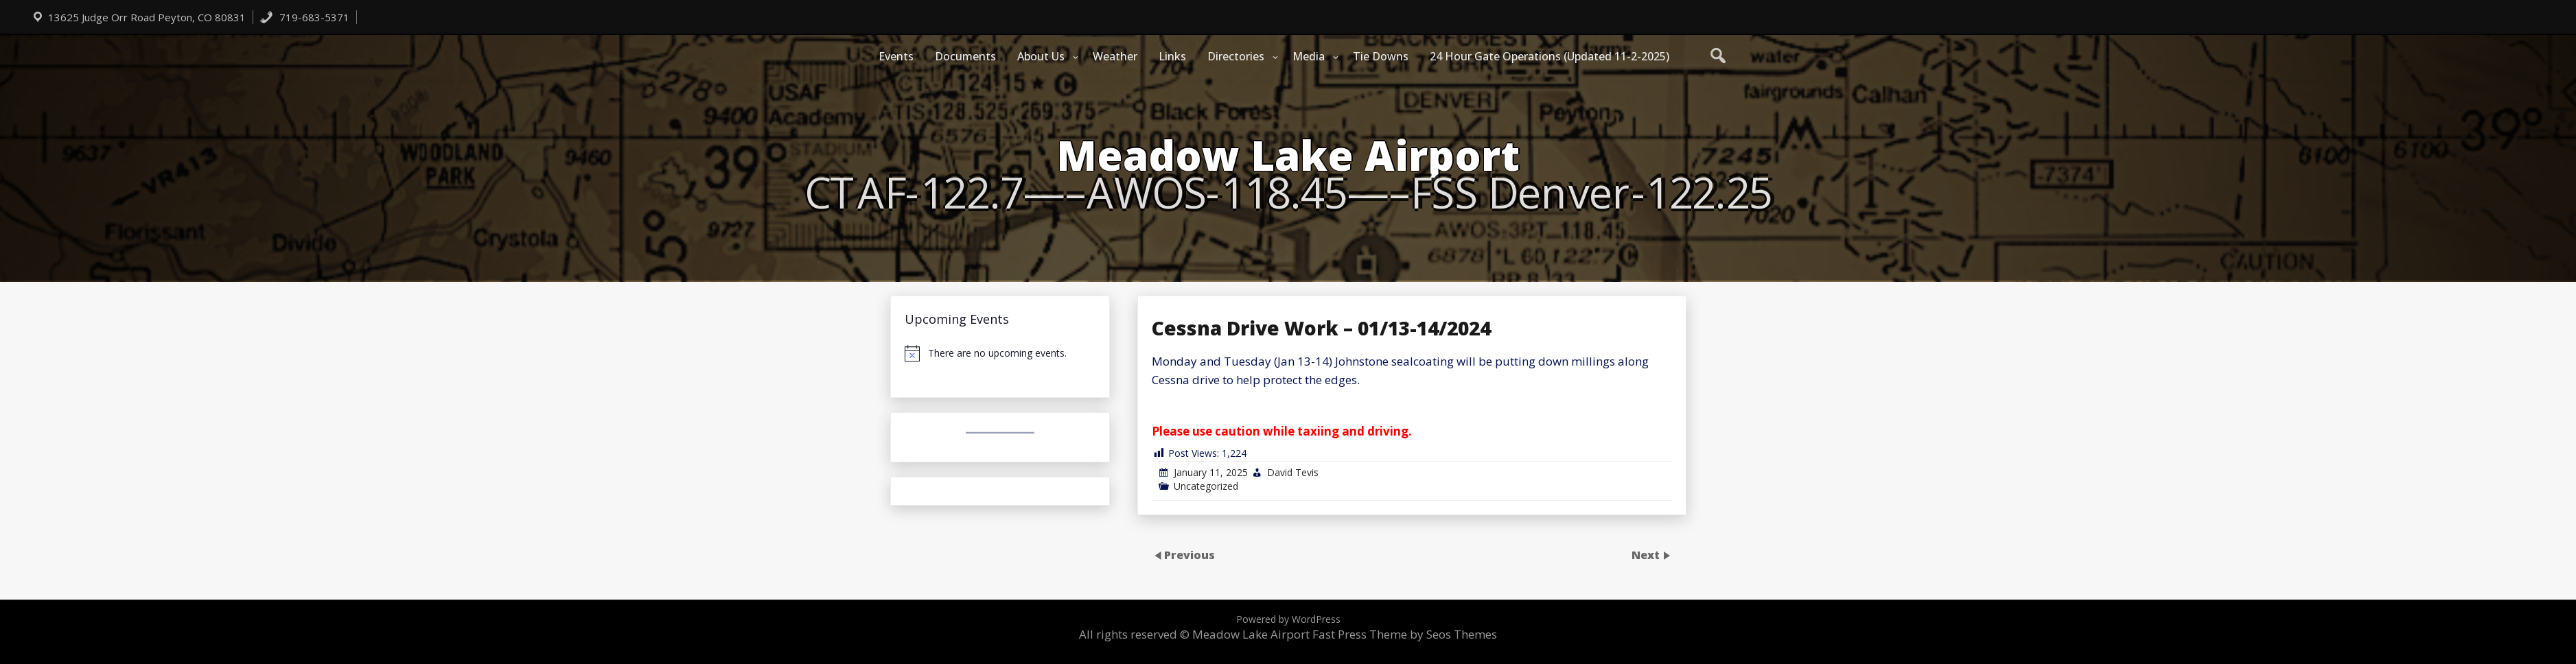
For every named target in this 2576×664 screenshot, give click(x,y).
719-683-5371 (304, 17)
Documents (965, 56)
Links (1172, 56)
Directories (1235, 56)
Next (1647, 554)
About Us (1041, 56)
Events (896, 56)
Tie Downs (1380, 56)
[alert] (1000, 353)
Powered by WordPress (1288, 619)
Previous (1189, 554)
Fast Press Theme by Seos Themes (1404, 634)
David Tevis (1293, 472)
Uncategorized (1206, 486)
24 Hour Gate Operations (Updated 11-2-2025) (1549, 56)
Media (1308, 56)
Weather (1115, 56)
